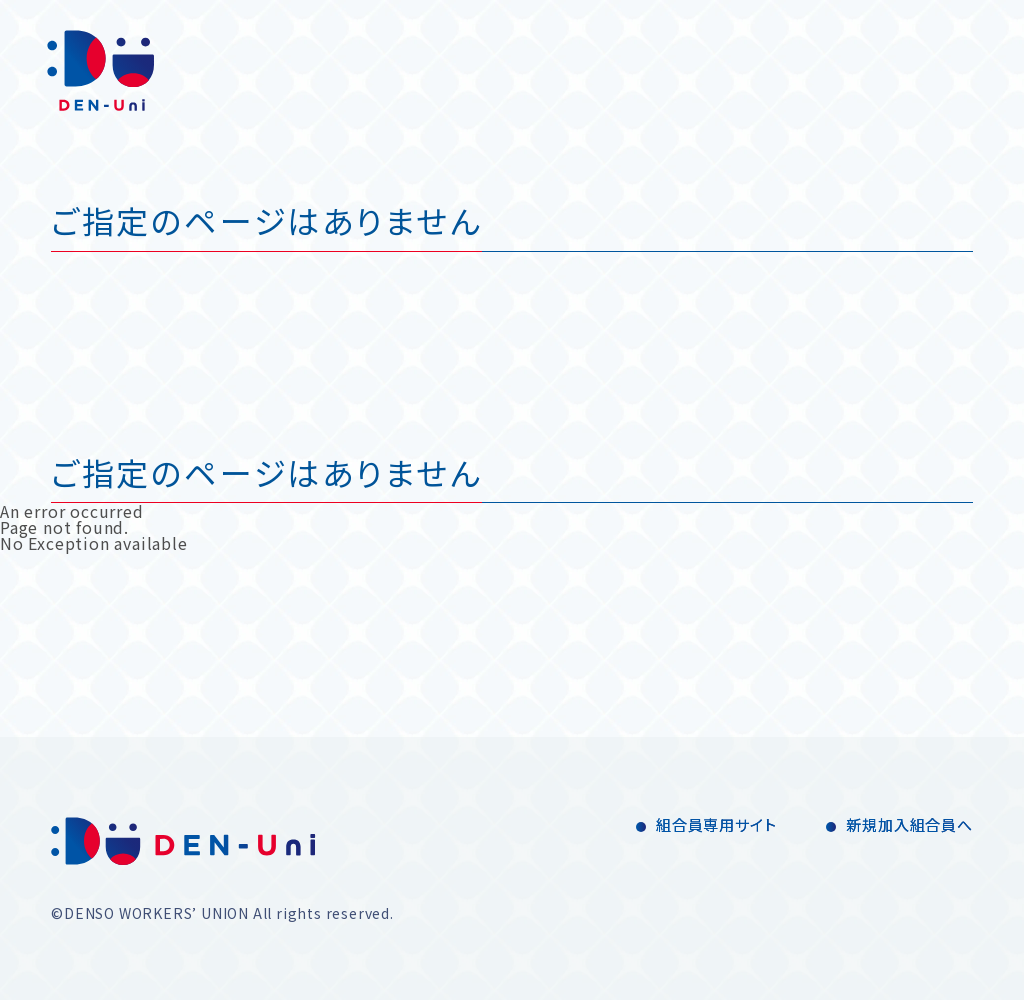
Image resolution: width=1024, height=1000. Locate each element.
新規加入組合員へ (909, 824)
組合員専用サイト (716, 824)
